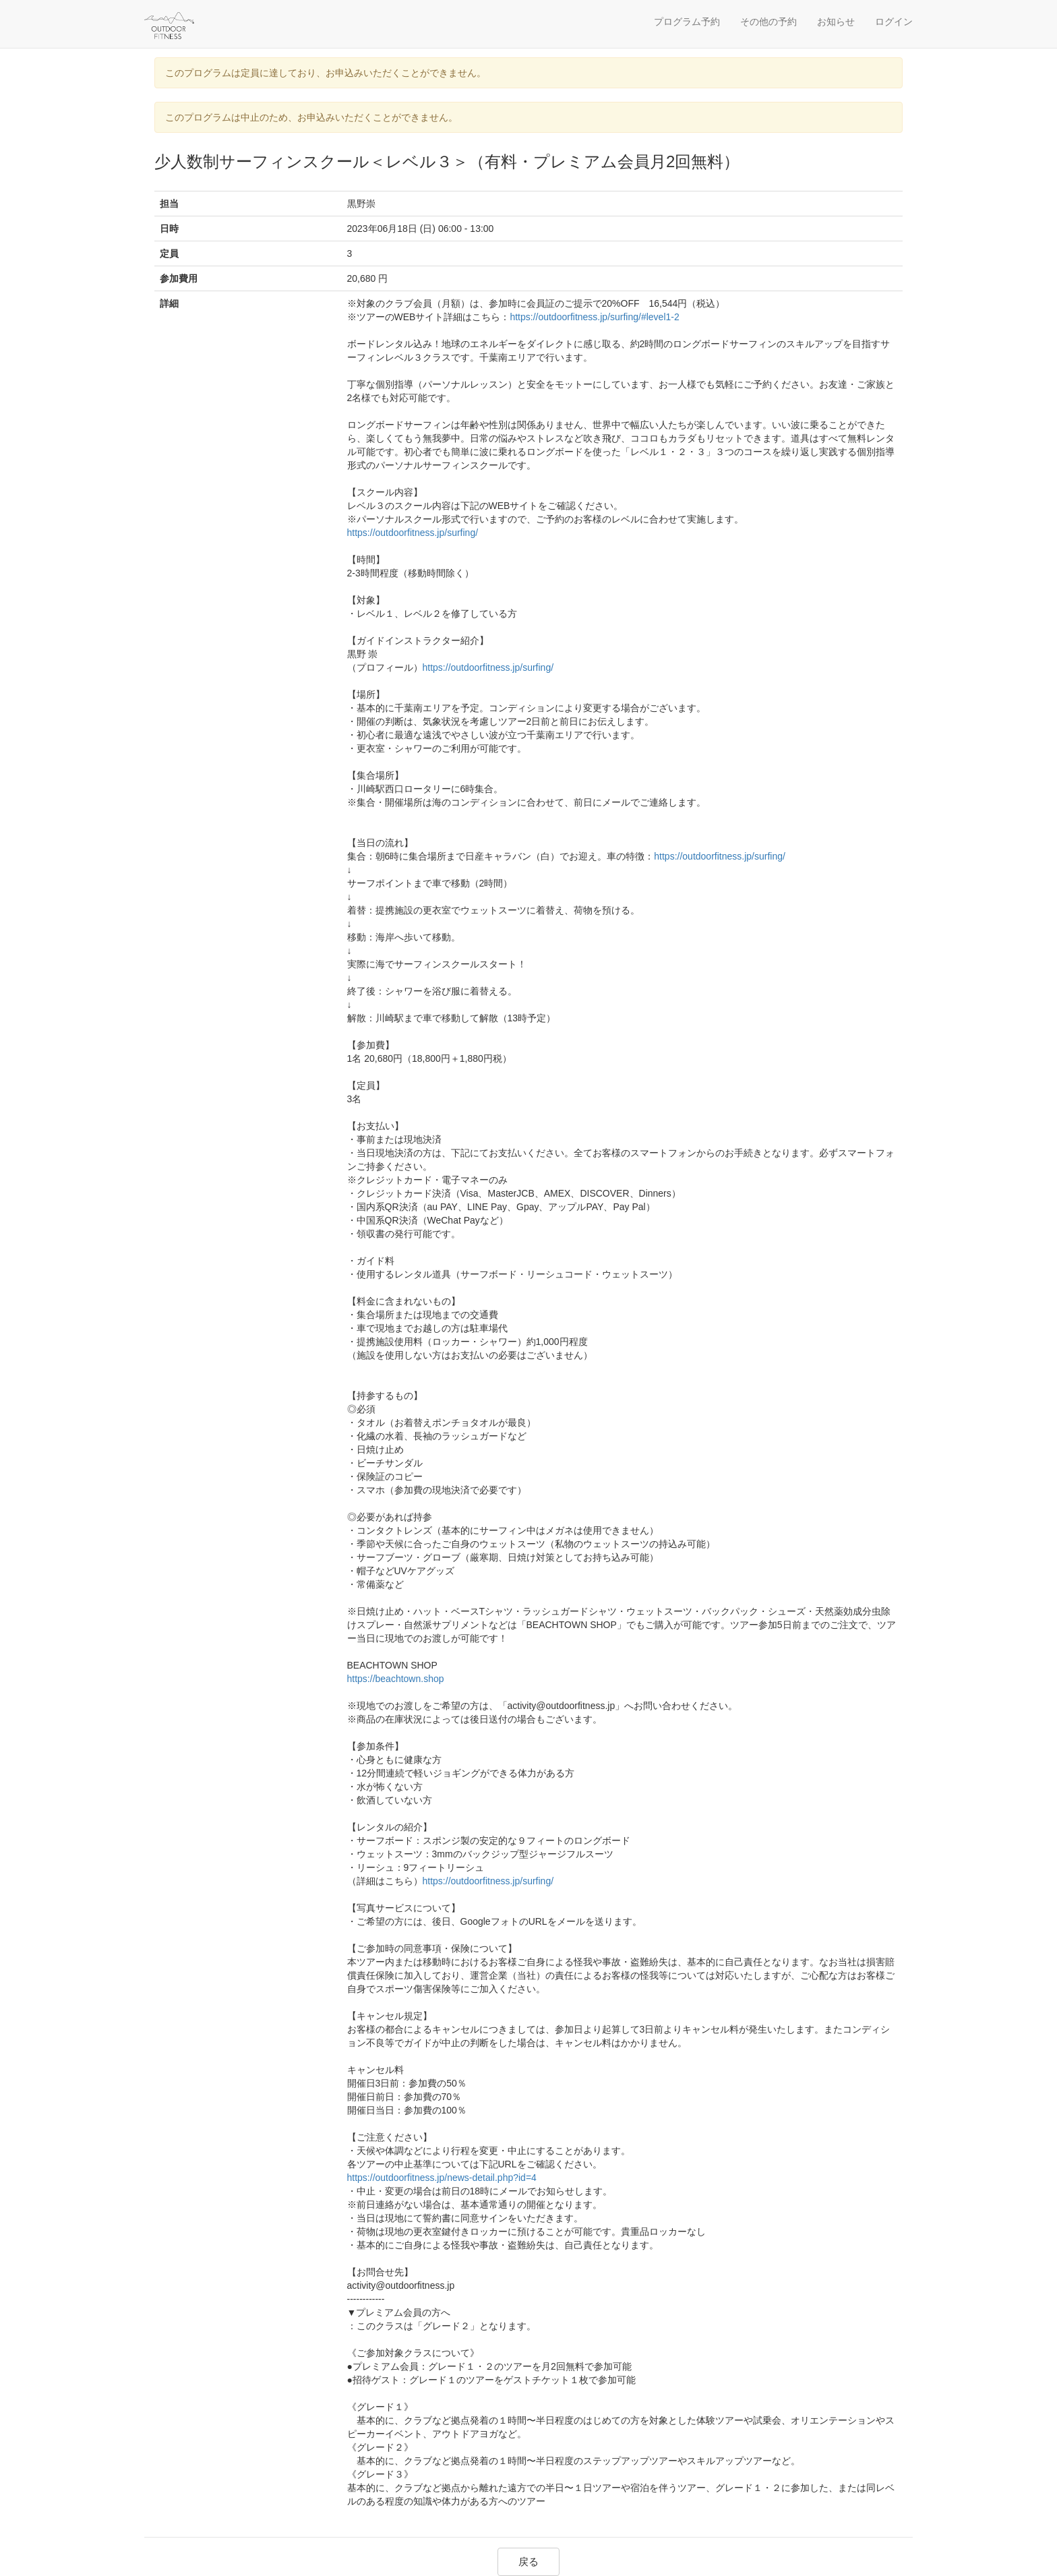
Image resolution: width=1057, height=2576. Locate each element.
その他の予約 (768, 21)
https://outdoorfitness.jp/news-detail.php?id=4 (442, 2177)
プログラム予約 (687, 21)
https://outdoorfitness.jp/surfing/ (413, 532)
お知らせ (836, 21)
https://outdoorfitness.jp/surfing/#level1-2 (594, 316)
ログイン (894, 21)
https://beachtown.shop (395, 1678)
